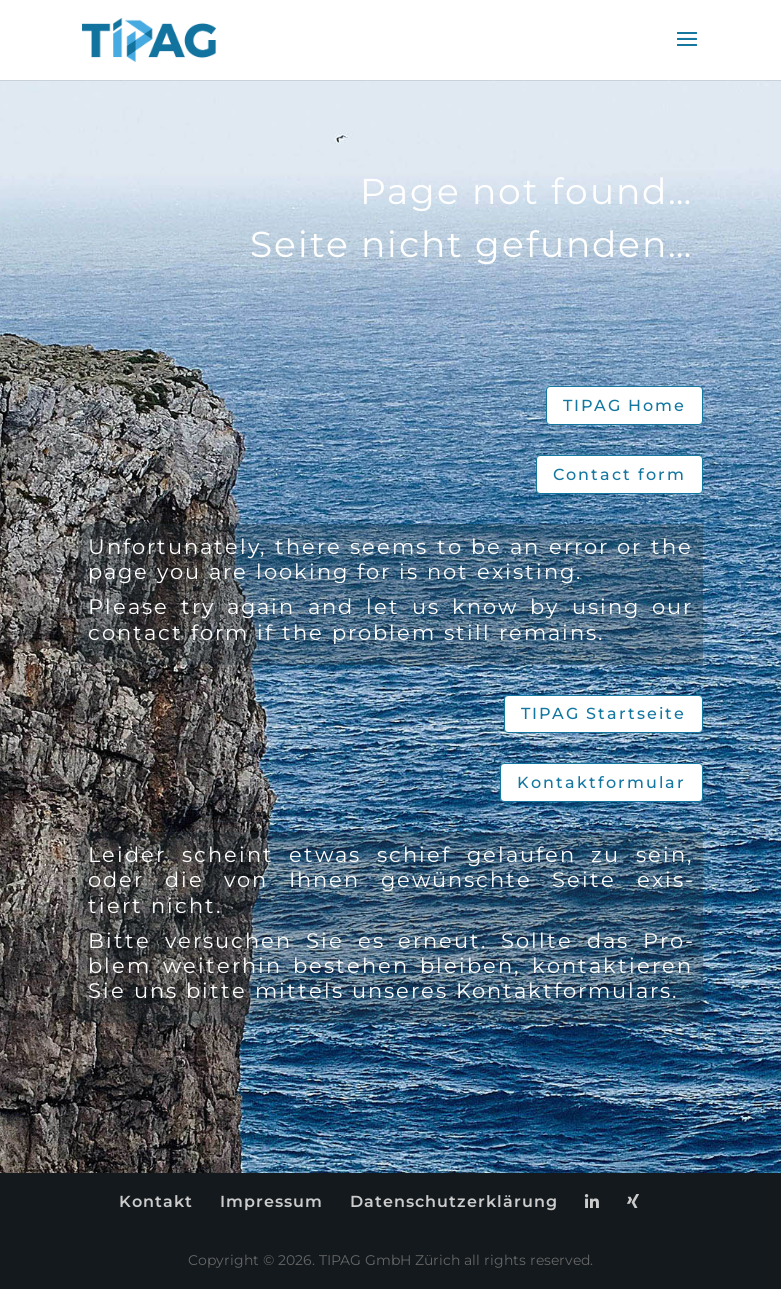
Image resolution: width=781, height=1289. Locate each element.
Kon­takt (156, 1201)
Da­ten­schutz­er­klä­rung (454, 1201)
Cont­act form (619, 474)
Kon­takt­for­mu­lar (601, 782)
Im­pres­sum (271, 1201)
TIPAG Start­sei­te (603, 713)
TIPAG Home (624, 405)
